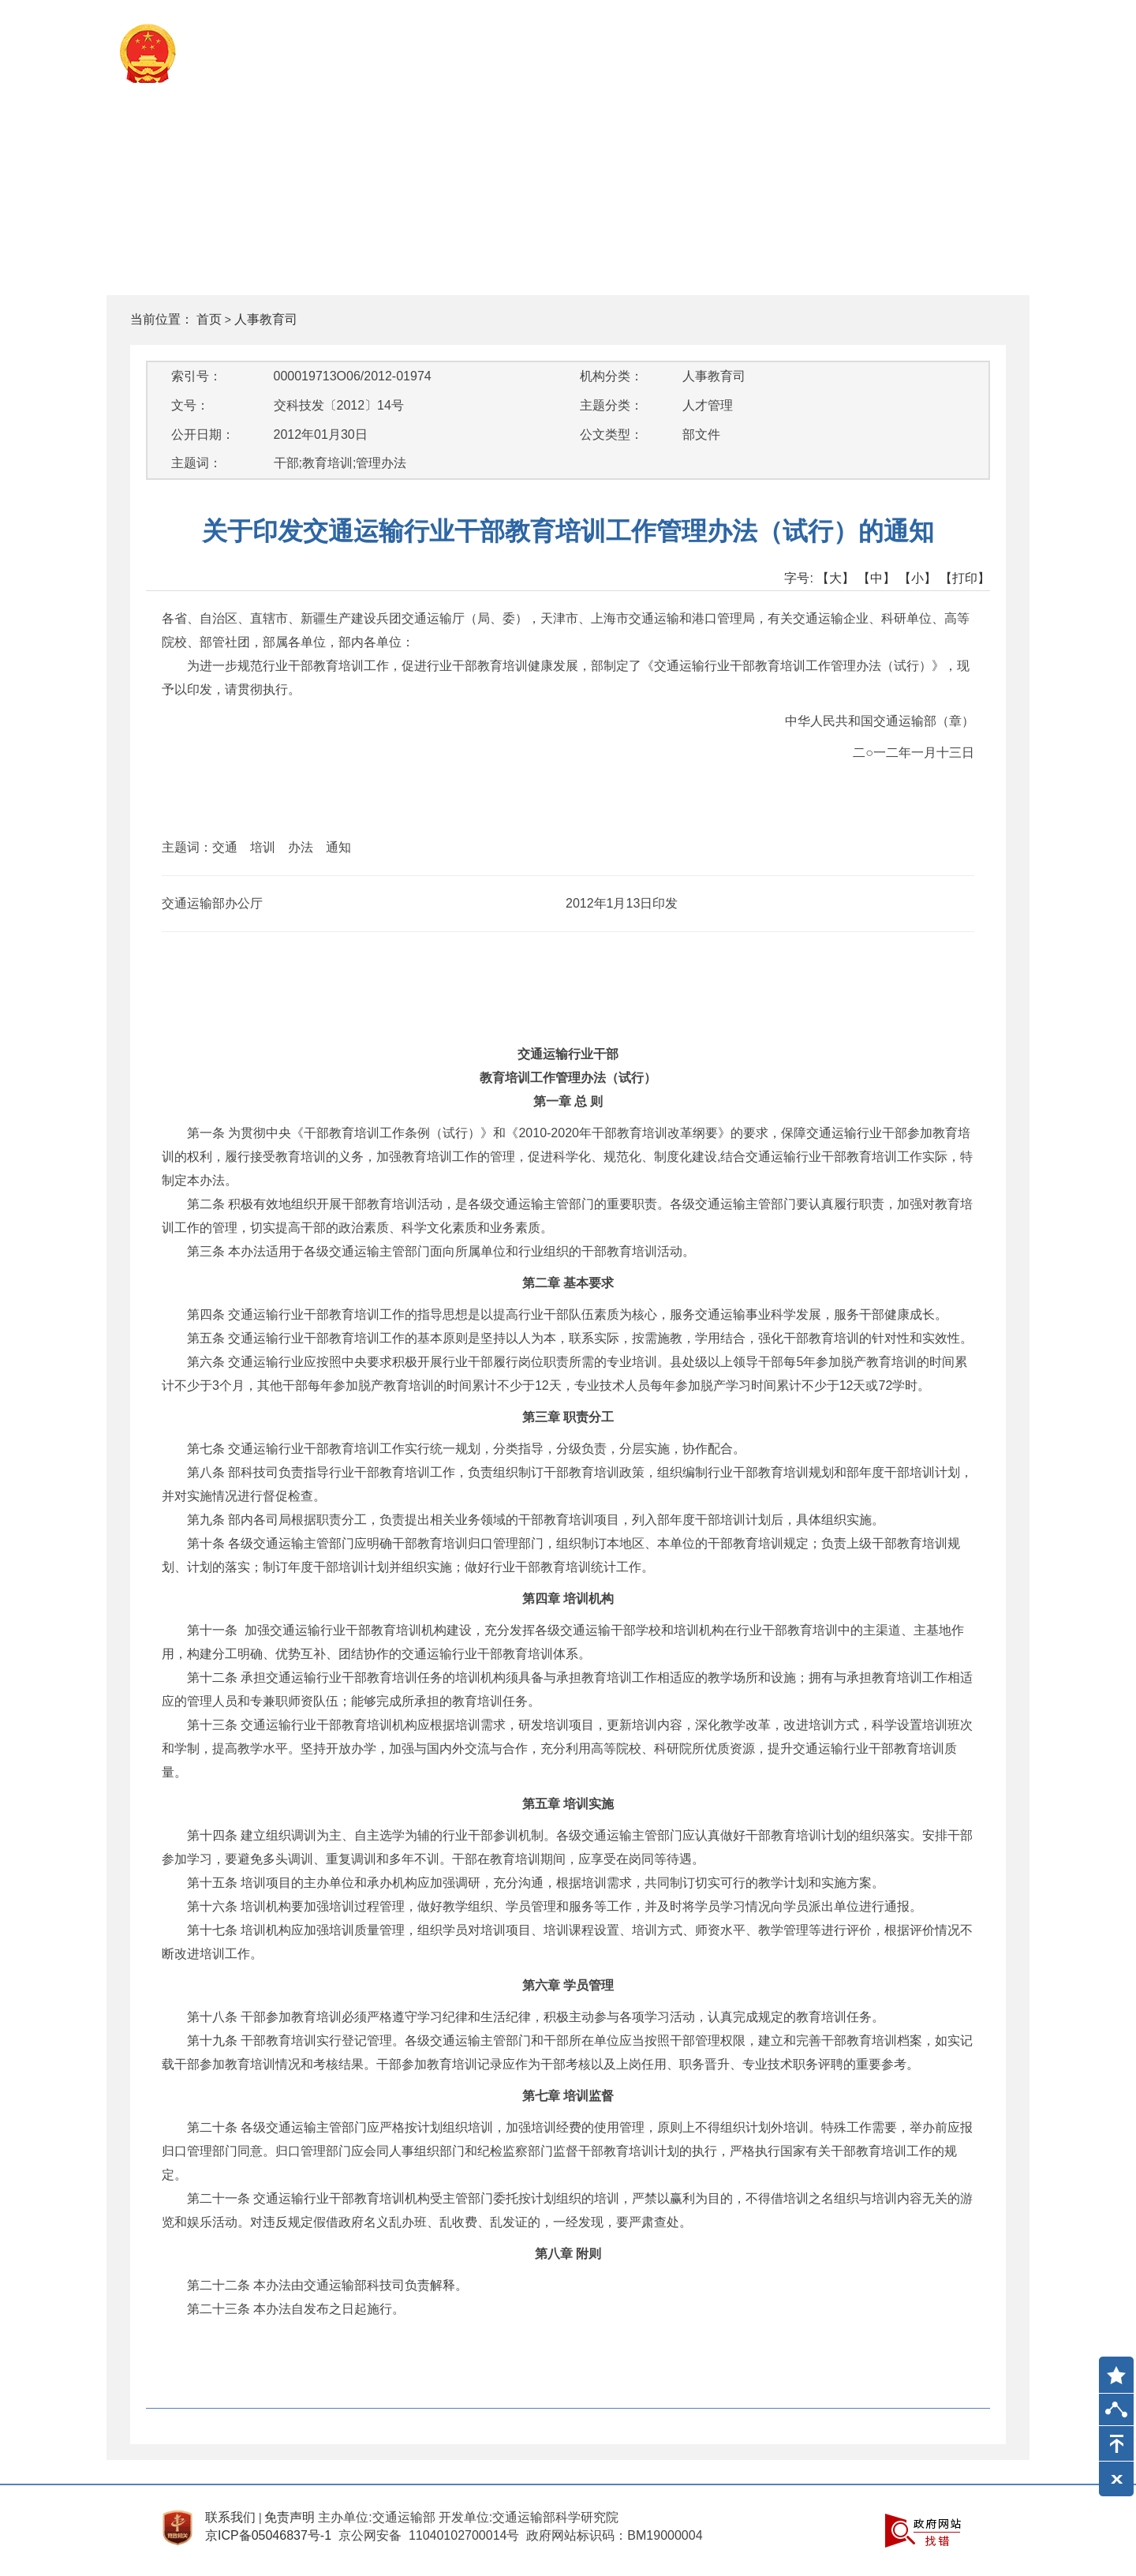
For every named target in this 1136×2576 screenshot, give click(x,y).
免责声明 (289, 2517)
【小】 (917, 578)
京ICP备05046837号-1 (268, 2535)
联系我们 (230, 2517)
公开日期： (202, 434)
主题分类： (611, 405)
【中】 (876, 578)
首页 (209, 319)
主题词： (196, 463)
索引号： (196, 376)
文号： (190, 405)
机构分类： (611, 376)
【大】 (835, 578)
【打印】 (965, 578)
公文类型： (611, 434)
